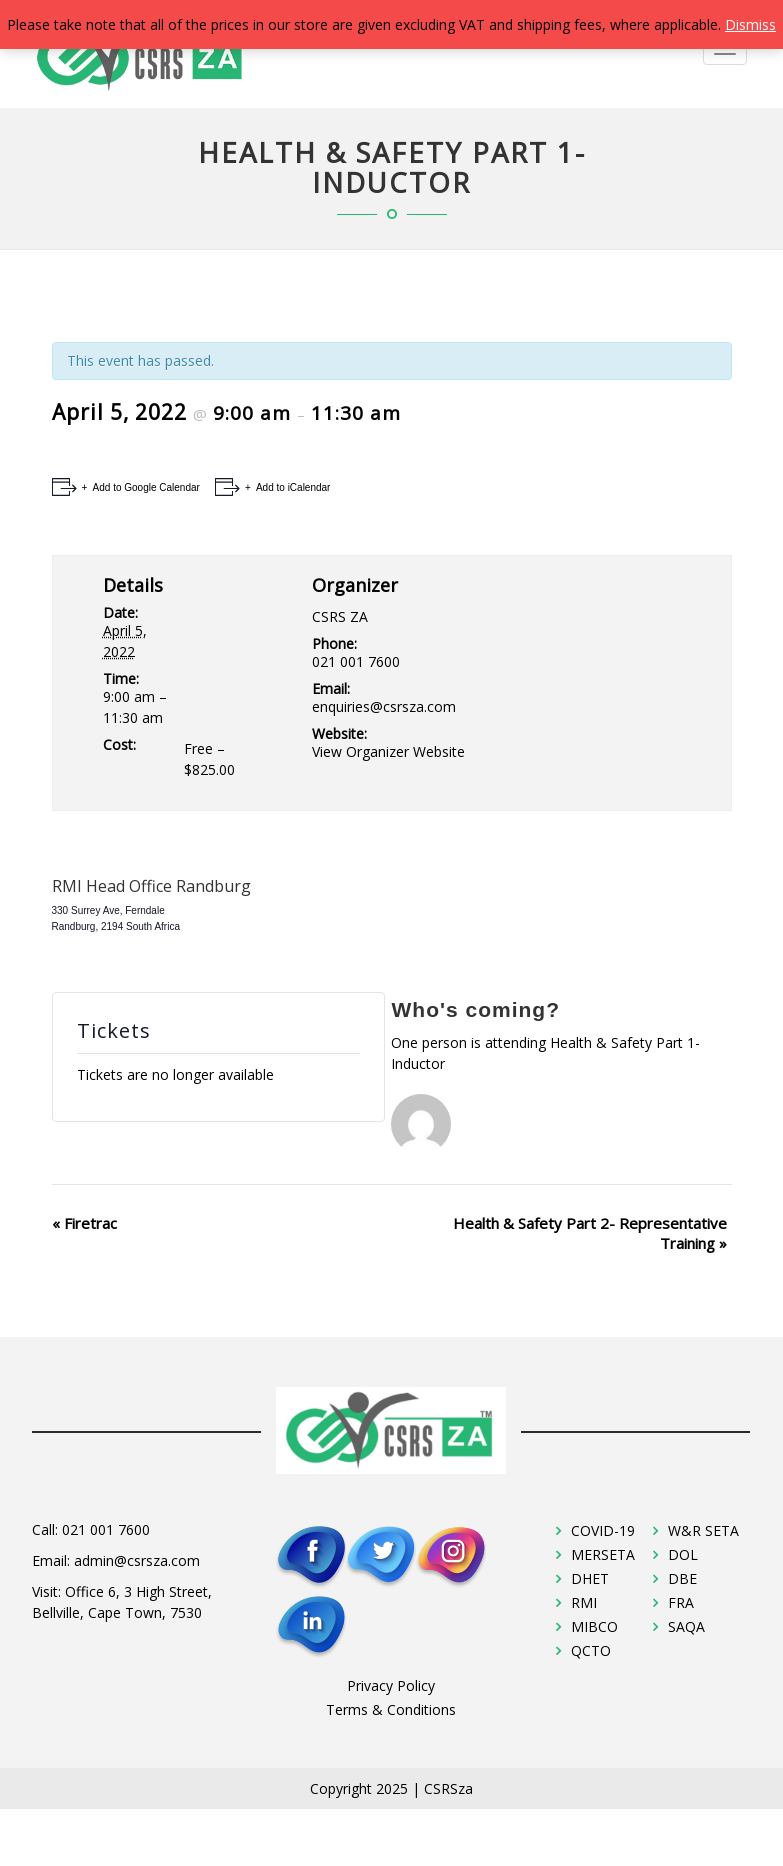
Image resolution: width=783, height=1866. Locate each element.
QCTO (591, 1650)
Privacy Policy (391, 1685)
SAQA (686, 1626)
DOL (683, 1554)
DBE (682, 1578)
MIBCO (594, 1626)
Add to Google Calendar (145, 487)
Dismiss (750, 24)
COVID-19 (603, 1530)
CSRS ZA (340, 616)
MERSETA (603, 1554)
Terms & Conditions (391, 1709)
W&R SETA (703, 1530)
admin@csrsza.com (137, 1560)
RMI (584, 1602)
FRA (681, 1602)
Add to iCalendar (292, 487)
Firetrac (84, 1223)
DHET (590, 1578)
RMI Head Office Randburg (151, 886)
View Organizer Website (388, 751)
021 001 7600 (106, 1529)
